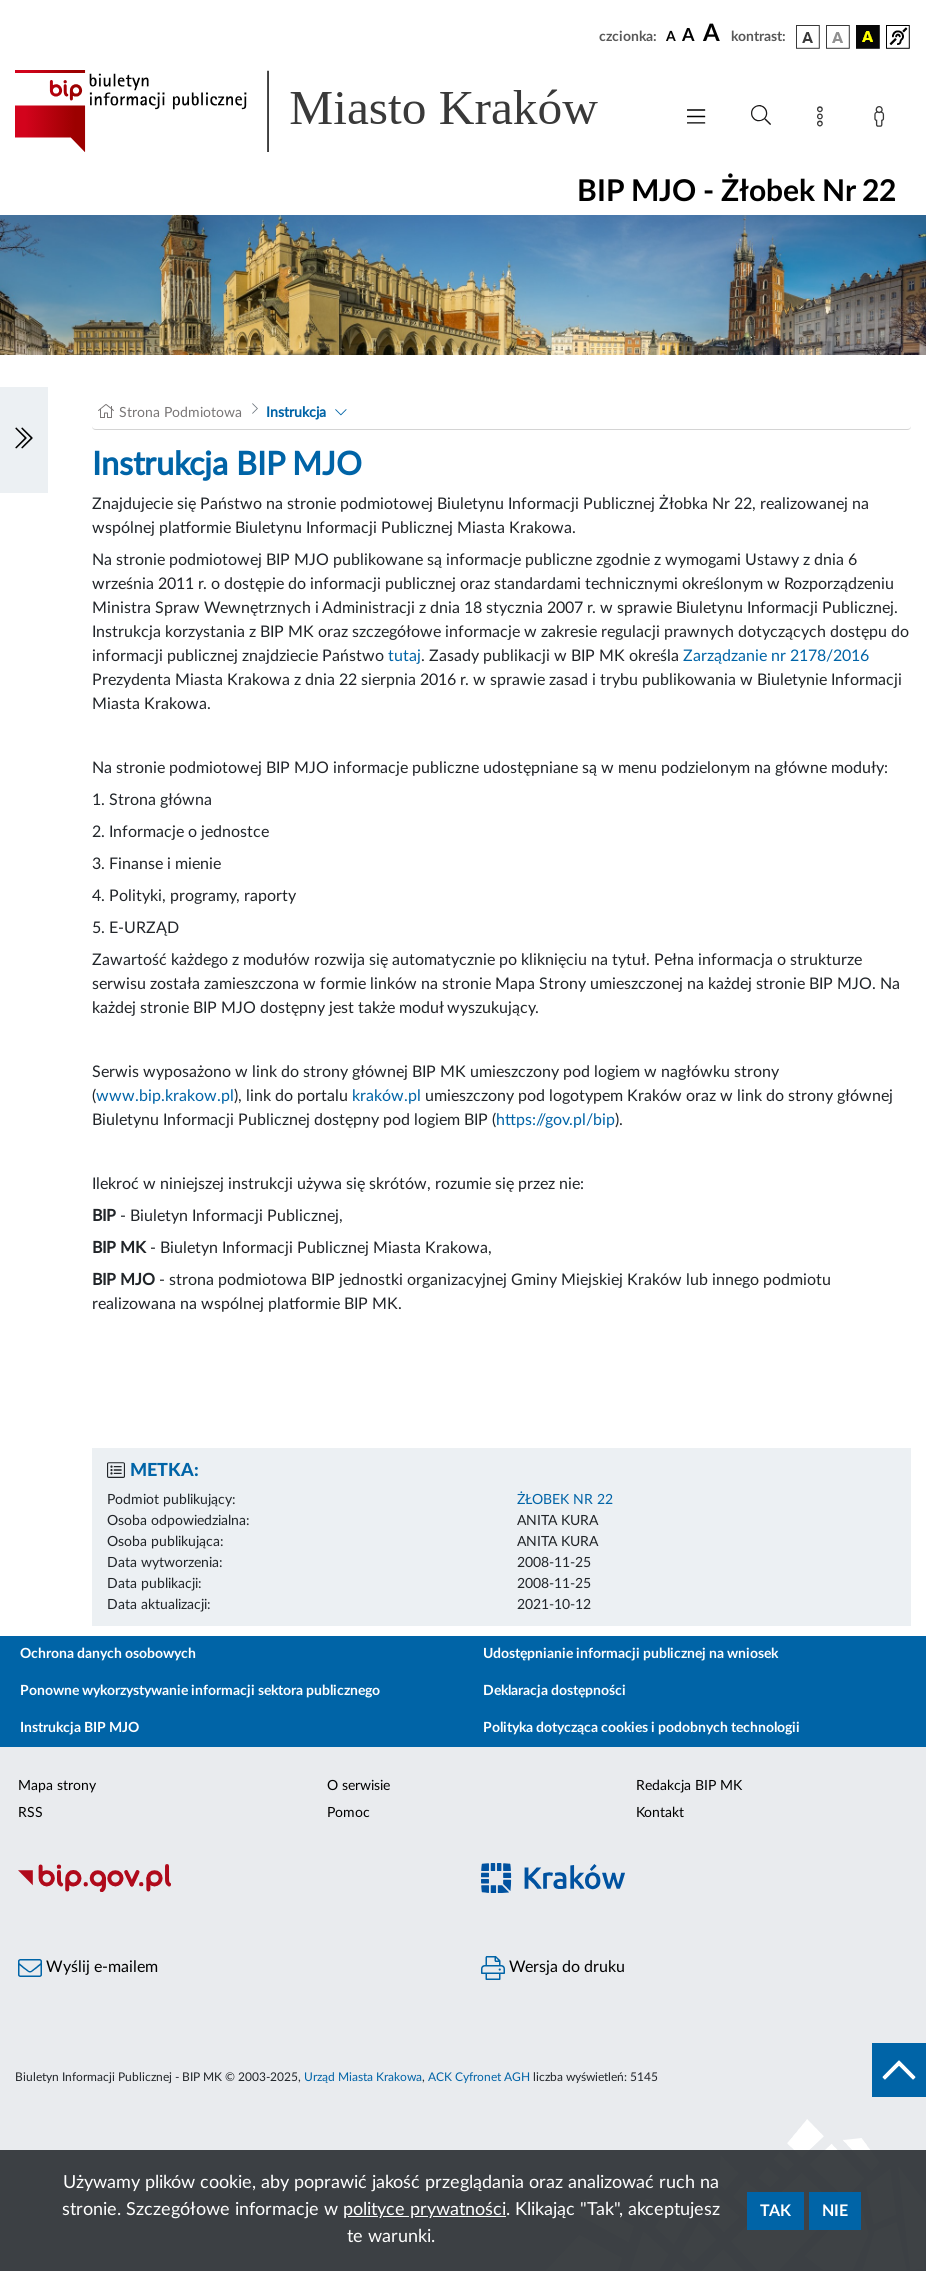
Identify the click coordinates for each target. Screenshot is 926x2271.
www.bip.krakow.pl (165, 1096)
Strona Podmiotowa (180, 413)
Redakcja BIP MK (689, 1786)
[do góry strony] (899, 2070)
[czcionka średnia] (688, 36)
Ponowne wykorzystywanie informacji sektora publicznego (200, 1691)
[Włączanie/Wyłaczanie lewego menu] (24, 440)
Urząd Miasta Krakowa (363, 2077)
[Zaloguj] (883, 120)
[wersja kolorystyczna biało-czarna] (838, 37)
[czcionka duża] (714, 34)
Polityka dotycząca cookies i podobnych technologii (641, 1728)
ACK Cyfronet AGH (479, 2077)
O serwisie (358, 1786)
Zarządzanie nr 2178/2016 (776, 656)
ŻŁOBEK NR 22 (565, 1500)
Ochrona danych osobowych (108, 1654)
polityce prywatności (424, 2210)
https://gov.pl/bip (555, 1120)
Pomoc (348, 1813)
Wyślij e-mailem (88, 1968)
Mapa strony (57, 1786)
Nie (835, 2211)
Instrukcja (296, 413)
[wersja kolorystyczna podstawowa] (808, 37)
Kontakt (660, 1813)
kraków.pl (386, 1096)
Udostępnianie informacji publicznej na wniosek (630, 1654)
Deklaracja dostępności (554, 1691)
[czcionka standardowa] (671, 36)
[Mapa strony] (824, 120)
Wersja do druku (553, 1968)
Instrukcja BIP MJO (79, 1728)
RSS (30, 1813)
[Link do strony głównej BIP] (333, 111)
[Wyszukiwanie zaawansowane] (761, 116)
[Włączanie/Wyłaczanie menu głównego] (696, 118)
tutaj (404, 656)
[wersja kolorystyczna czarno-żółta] (868, 37)
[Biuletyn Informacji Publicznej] (231, 1889)
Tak (775, 2211)
